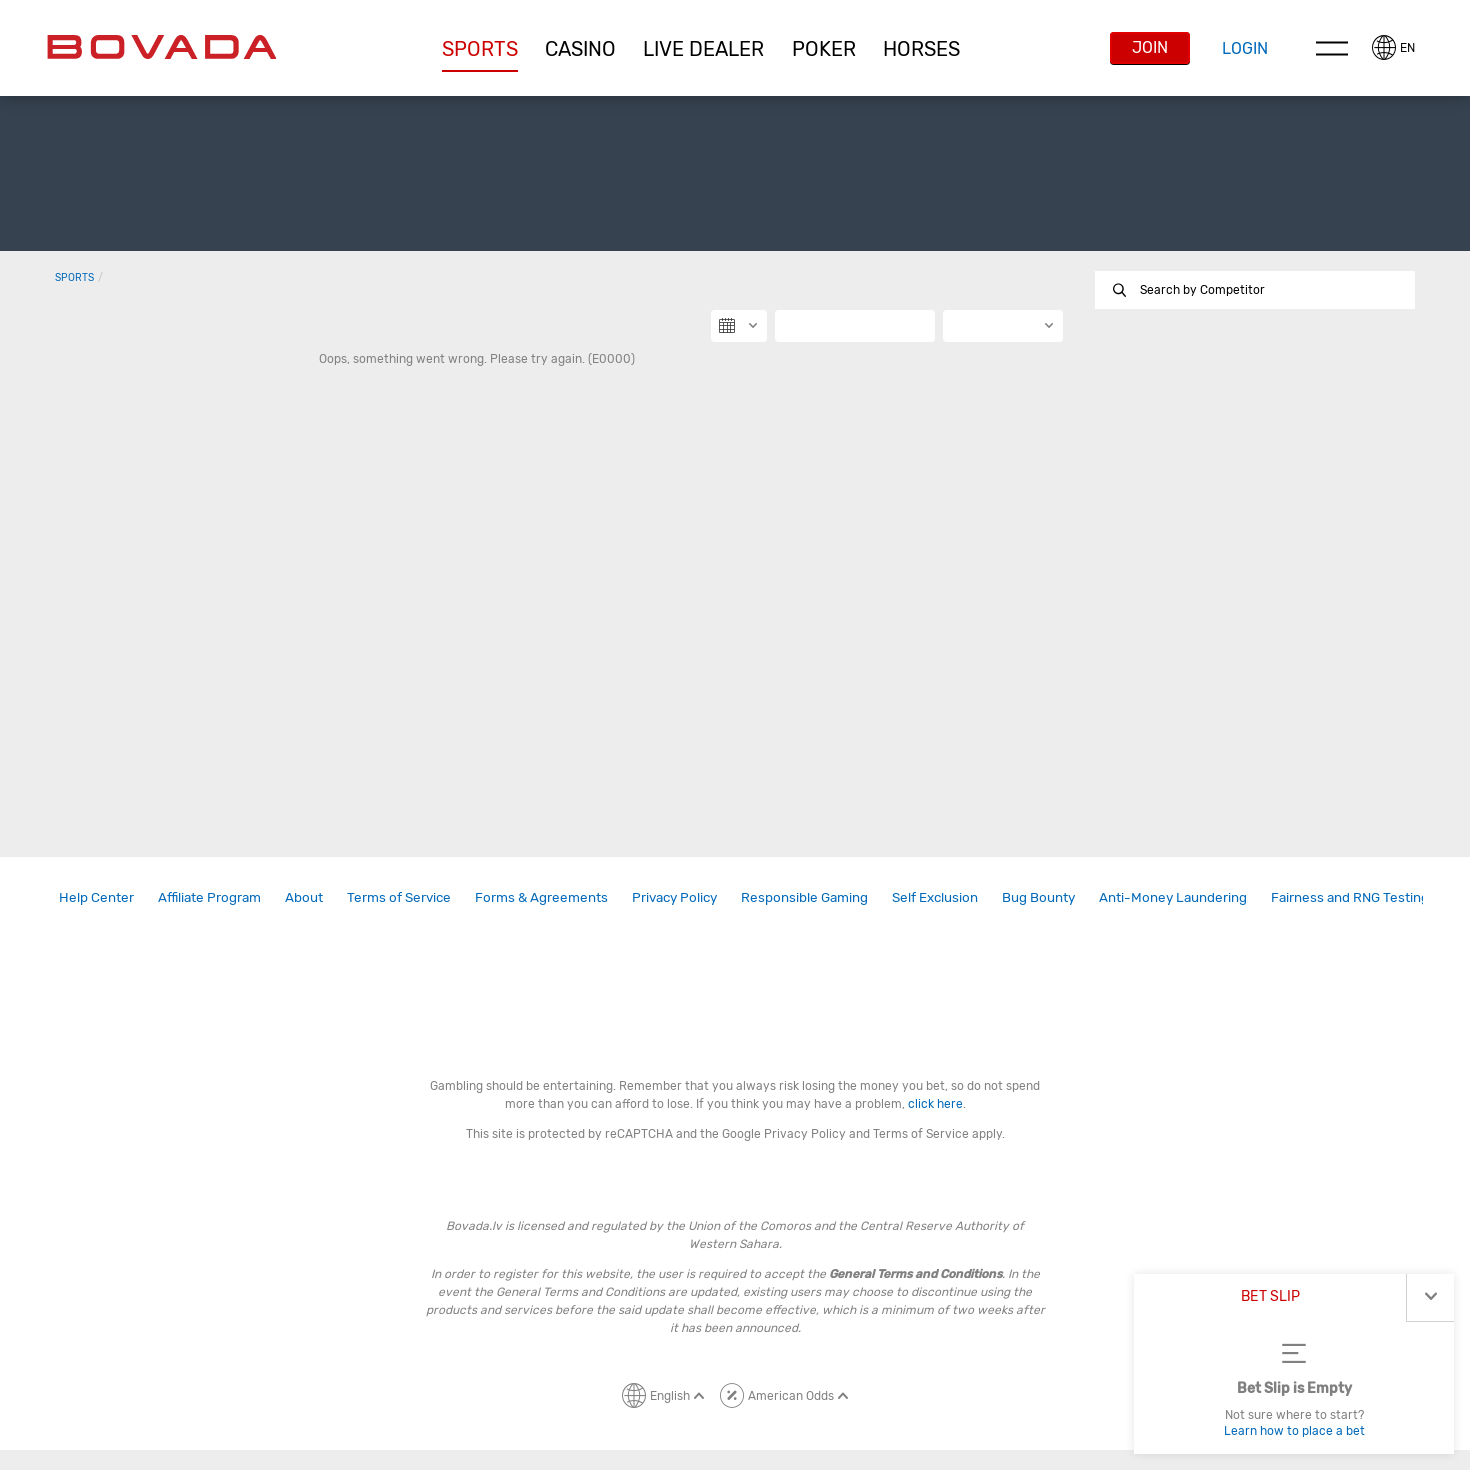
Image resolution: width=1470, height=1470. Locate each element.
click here (935, 1104)
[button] (479, 49)
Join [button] (1150, 47)
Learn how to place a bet (1294, 1431)
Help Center (96, 897)
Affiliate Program (209, 897)
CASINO (580, 49)
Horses (921, 49)
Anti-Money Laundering (1173, 897)
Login (1245, 48)
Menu (1332, 48)
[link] (96, 897)
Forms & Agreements (541, 897)
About (304, 897)
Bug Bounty (1038, 897)
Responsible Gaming (804, 897)
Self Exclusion (935, 897)
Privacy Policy (674, 897)
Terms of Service (399, 897)
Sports (480, 49)
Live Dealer (703, 49)
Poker (824, 49)
